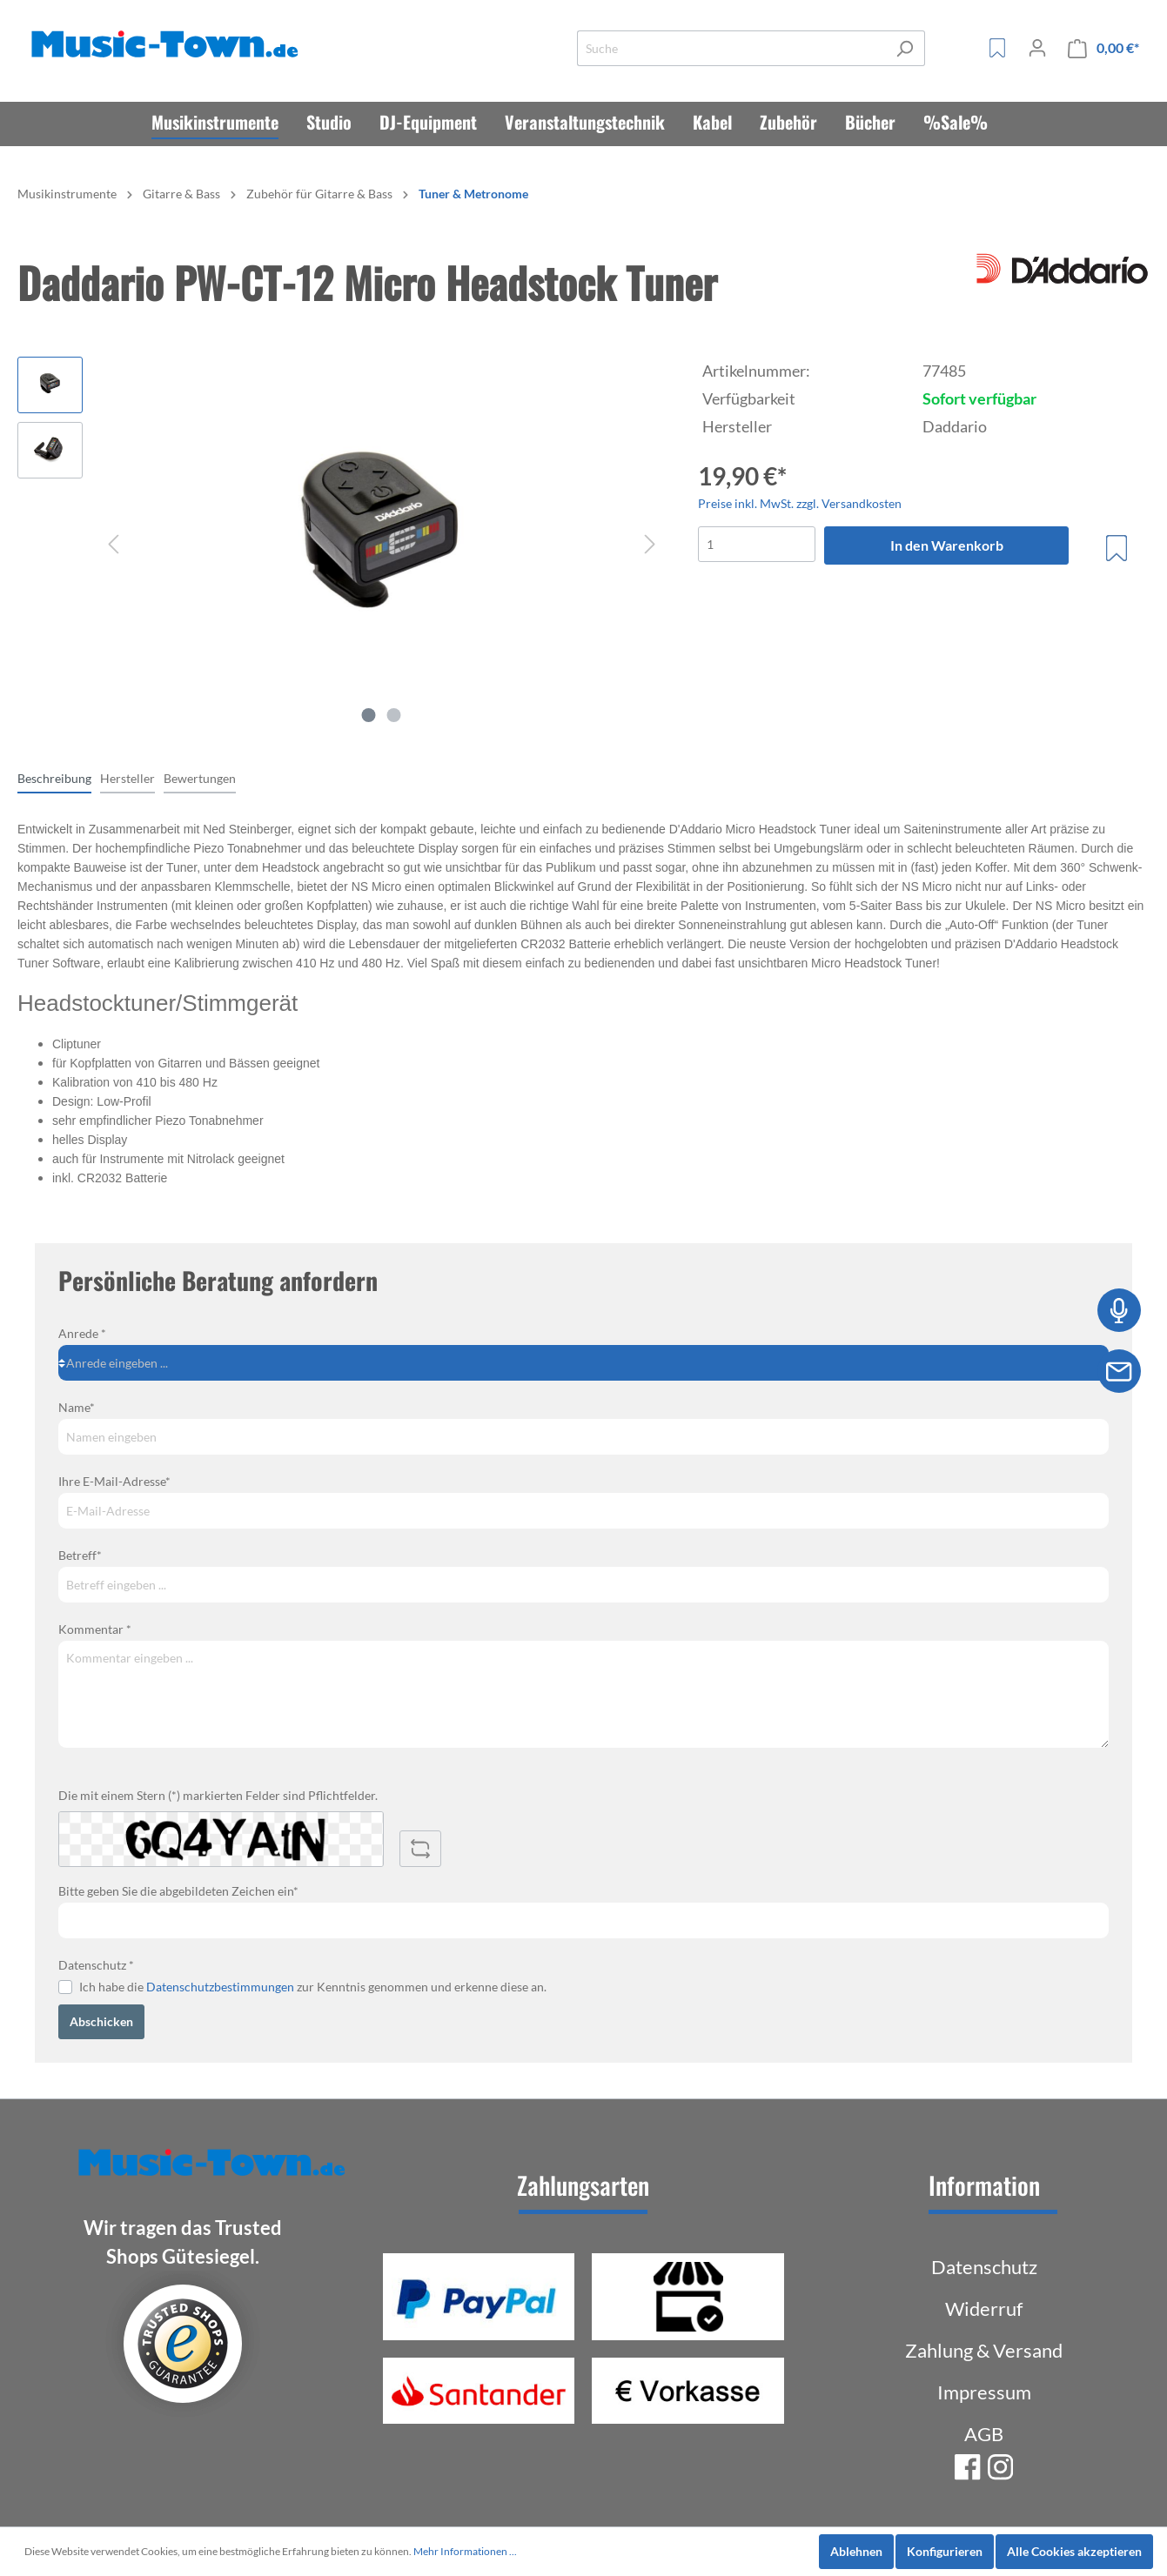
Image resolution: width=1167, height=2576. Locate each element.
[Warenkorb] (1103, 48)
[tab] (54, 777)
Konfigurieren (945, 2551)
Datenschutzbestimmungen (220, 1986)
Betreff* (80, 1555)
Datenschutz (984, 2266)
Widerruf (984, 2308)
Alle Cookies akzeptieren (1074, 2551)
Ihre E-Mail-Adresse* (114, 1481)
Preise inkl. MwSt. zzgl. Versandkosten (800, 503)
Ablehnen (856, 2551)
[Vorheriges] (113, 544)
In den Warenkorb (946, 545)
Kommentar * (94, 1629)
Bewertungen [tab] (200, 778)
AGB (983, 2434)
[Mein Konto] (1037, 47)
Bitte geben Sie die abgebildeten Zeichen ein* (178, 1890)
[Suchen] (904, 48)
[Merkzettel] (997, 47)
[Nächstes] (650, 544)
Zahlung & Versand (984, 2350)
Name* (76, 1407)
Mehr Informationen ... (465, 2551)
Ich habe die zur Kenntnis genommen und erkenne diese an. (313, 1986)
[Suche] (731, 48)
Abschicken (101, 2021)
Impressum (984, 2392)
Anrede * (82, 1333)
